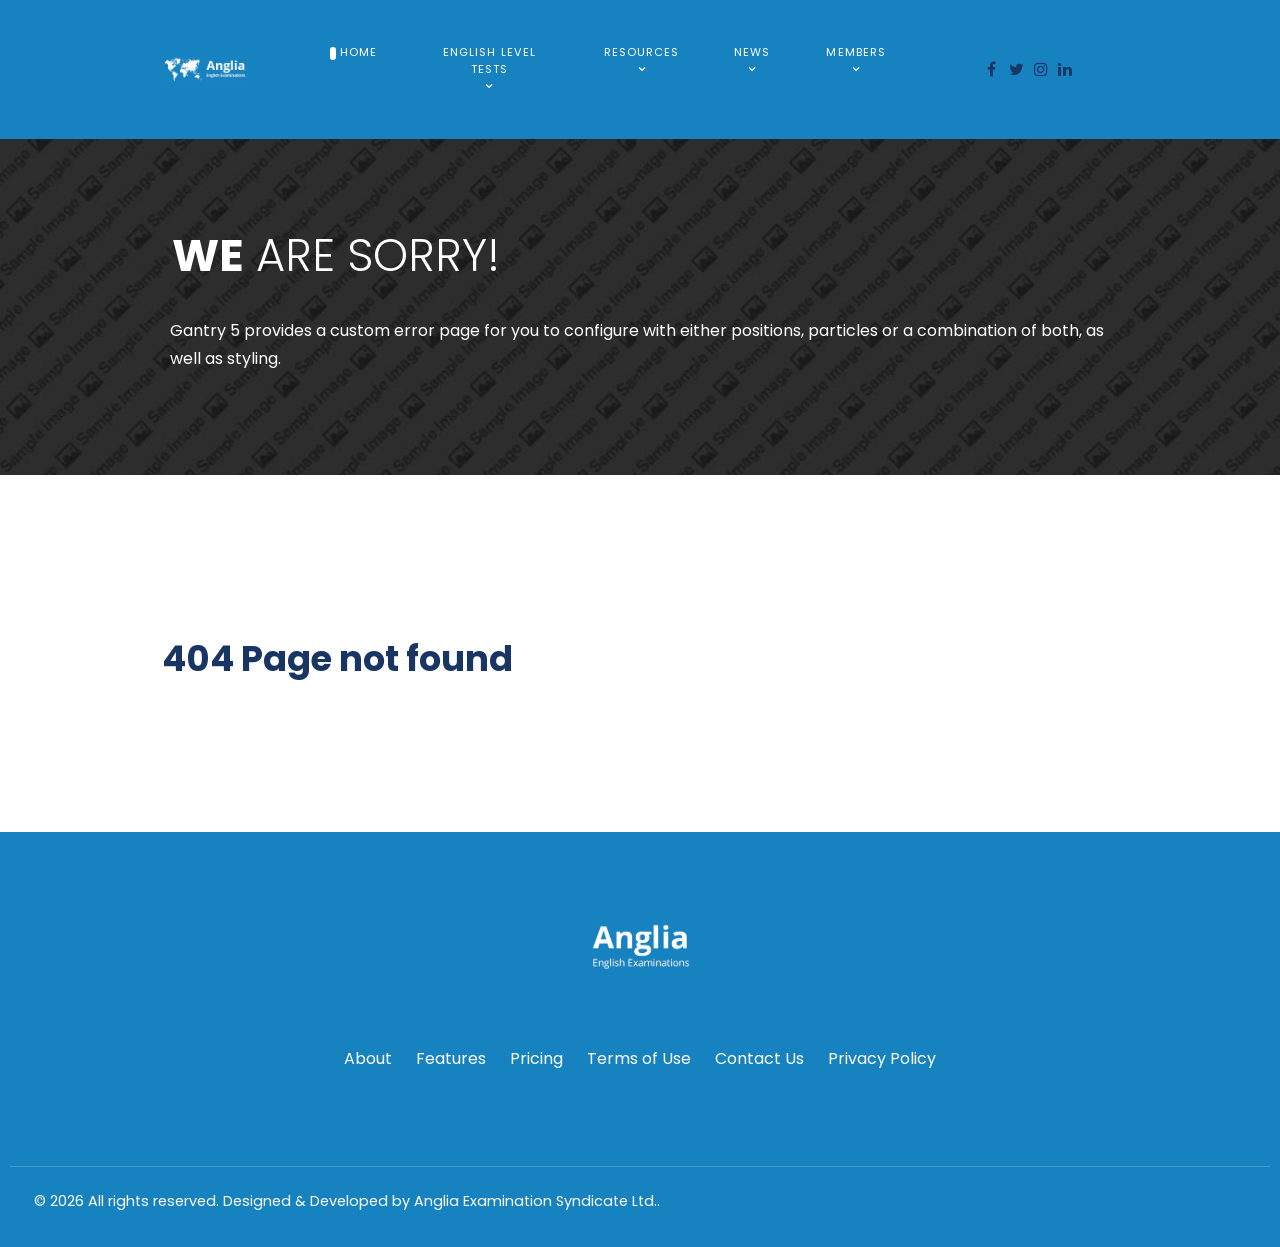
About (368, 1058)
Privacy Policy (882, 1058)
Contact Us (759, 1058)
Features (451, 1058)
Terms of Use (639, 1058)
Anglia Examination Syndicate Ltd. (535, 1201)
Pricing (536, 1058)
